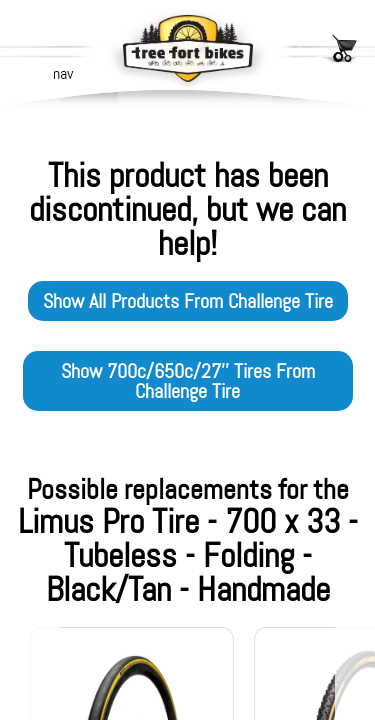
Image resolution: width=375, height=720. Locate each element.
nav (63, 73)
